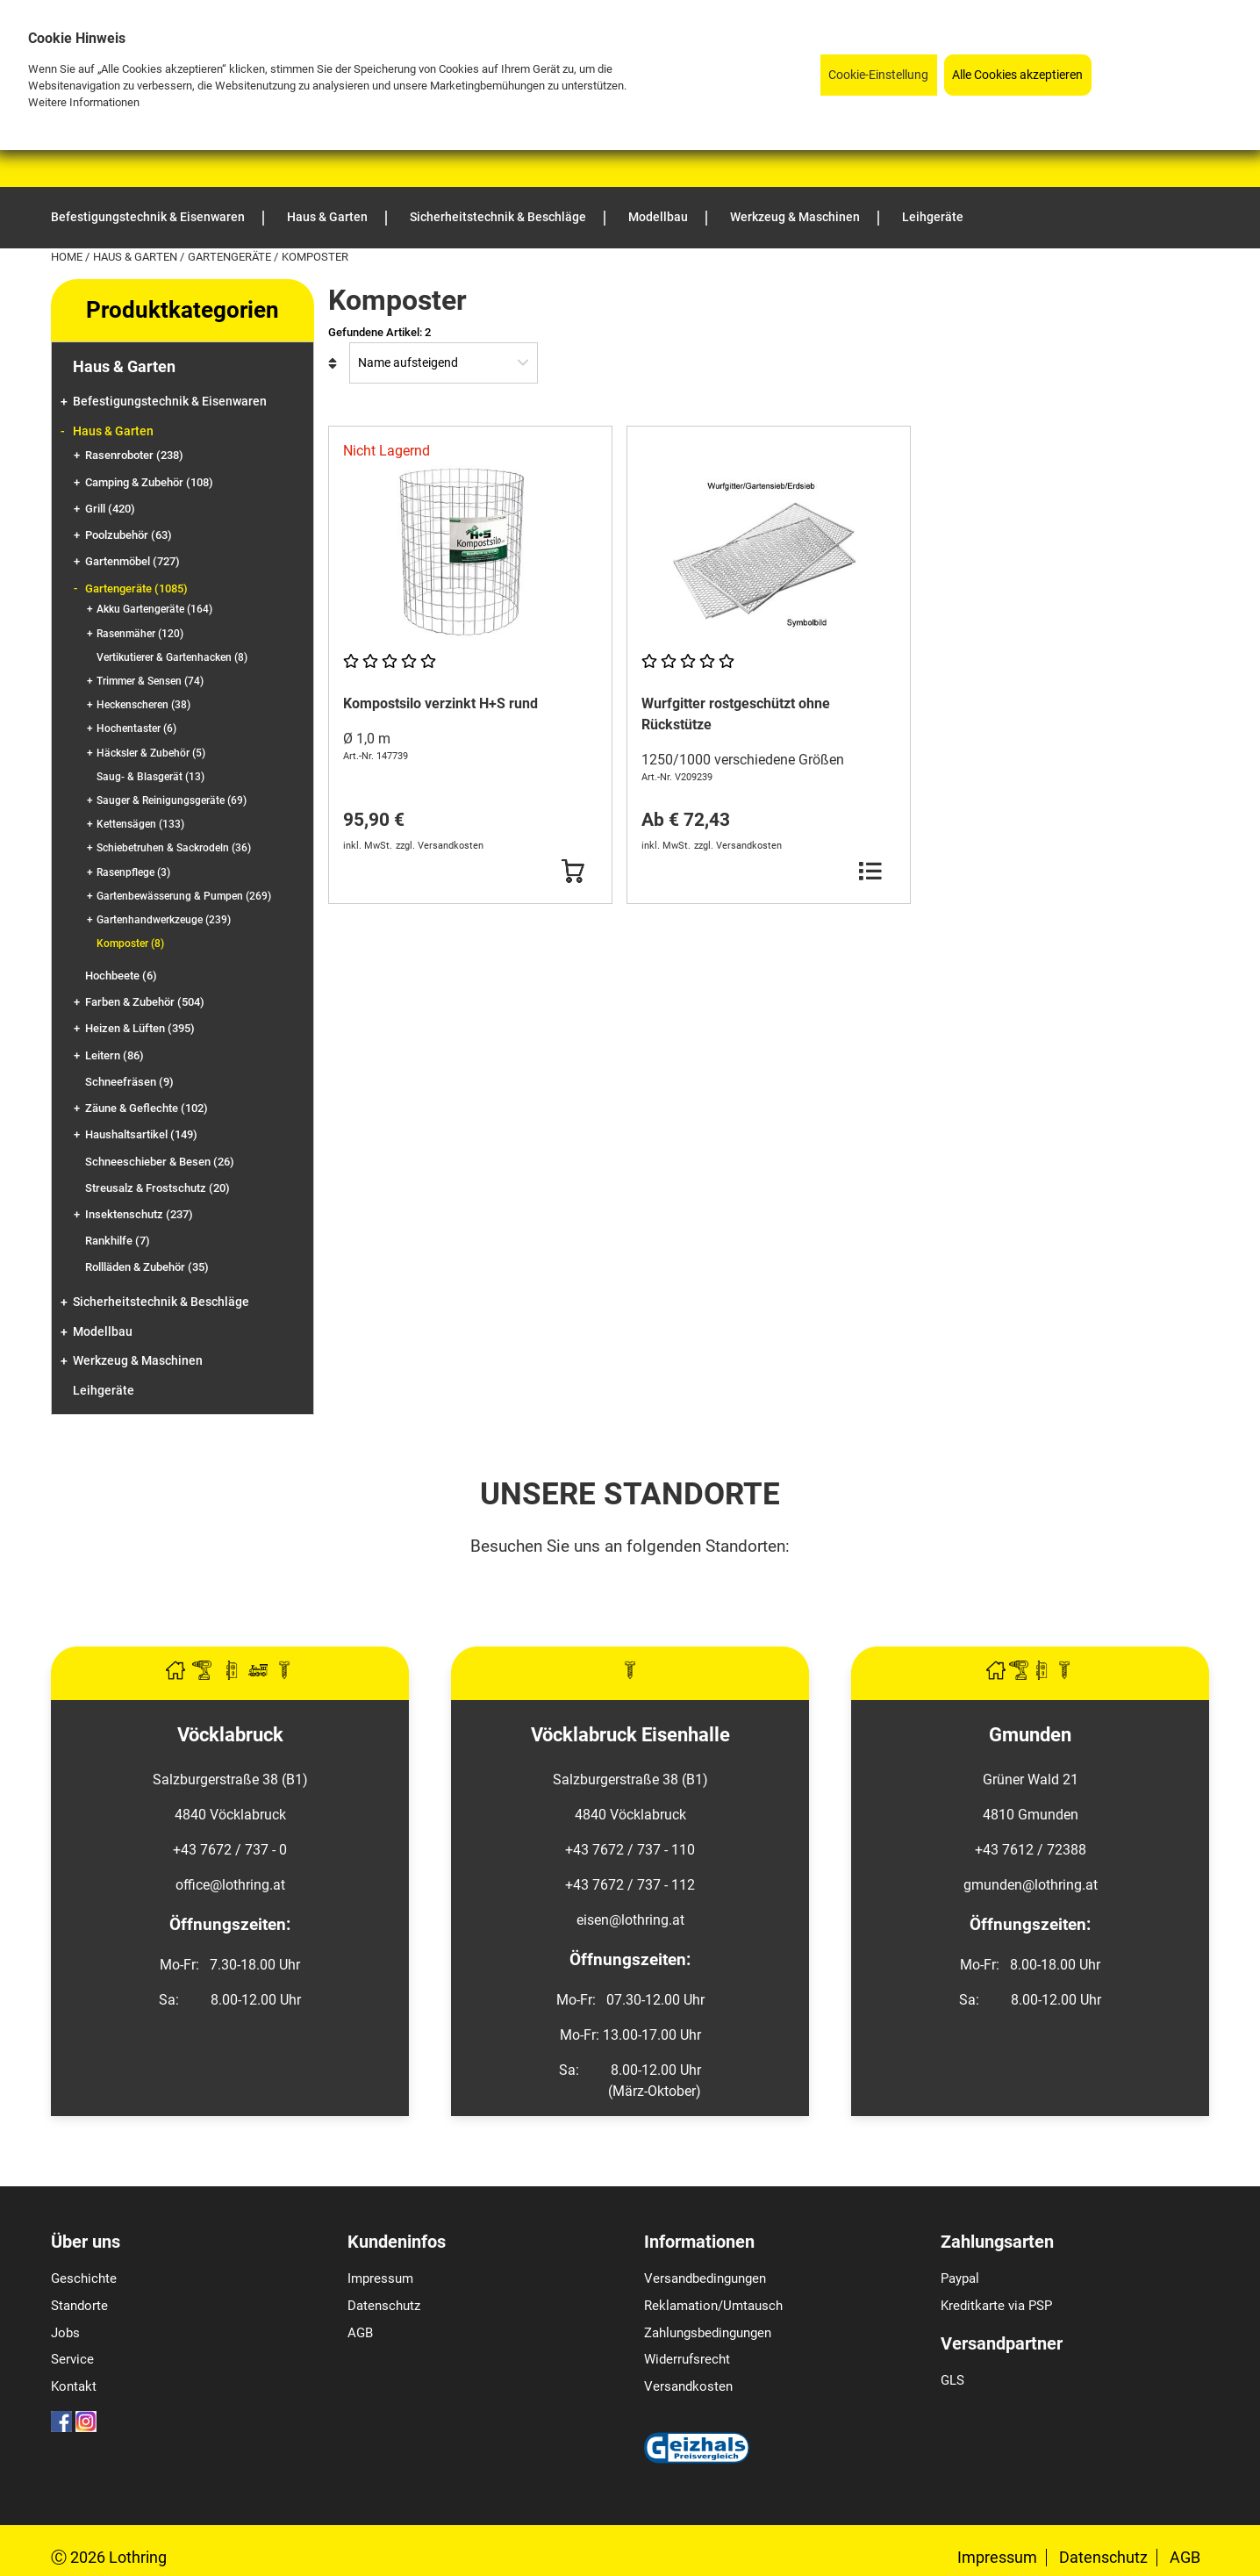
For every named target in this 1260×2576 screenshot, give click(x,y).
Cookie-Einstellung (878, 75)
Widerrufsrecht (687, 2359)
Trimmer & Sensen (150, 681)
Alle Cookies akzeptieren (1017, 75)
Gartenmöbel (132, 561)
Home (68, 256)
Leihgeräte (103, 1390)
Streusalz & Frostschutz (157, 1188)
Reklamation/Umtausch (713, 2306)
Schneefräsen (129, 1081)
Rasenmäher (140, 634)
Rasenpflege (133, 872)
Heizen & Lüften (140, 1028)
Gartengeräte (231, 256)
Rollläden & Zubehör (147, 1267)
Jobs (65, 2333)
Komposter (130, 943)
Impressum (380, 2278)
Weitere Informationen (84, 102)
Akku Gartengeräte (154, 609)
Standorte (79, 2306)
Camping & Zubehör (149, 482)
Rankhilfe (117, 1240)
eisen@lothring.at (630, 1920)
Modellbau (102, 1331)
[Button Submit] (572, 871)
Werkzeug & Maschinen (138, 1360)
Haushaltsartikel (141, 1134)
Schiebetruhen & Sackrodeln (174, 848)
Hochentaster (136, 728)
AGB (360, 2333)
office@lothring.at (230, 1884)
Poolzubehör (128, 535)
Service (72, 2359)
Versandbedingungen (705, 2278)
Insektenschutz (139, 1214)
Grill (110, 508)
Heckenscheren (143, 705)
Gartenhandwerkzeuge (164, 920)
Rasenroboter (134, 455)
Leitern (114, 1055)
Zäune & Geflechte (146, 1108)
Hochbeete (121, 975)
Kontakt (74, 2386)
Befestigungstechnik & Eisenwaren (170, 401)
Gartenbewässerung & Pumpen (184, 896)
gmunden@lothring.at (1030, 1884)
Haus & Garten (136, 256)
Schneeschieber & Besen (159, 1161)
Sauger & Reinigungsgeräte (172, 800)
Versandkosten (688, 2386)
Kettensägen (140, 824)
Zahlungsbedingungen (707, 2333)
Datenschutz (383, 2306)
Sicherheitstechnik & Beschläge (161, 1302)
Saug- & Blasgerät (150, 777)
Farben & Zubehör (144, 1001)
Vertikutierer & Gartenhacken (172, 657)
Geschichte (84, 2278)
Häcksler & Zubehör (151, 753)
